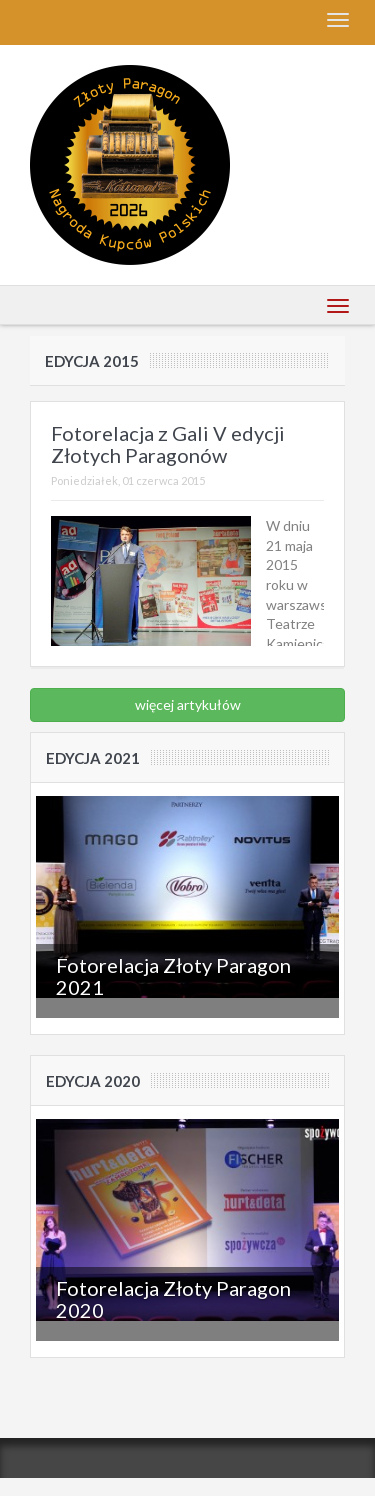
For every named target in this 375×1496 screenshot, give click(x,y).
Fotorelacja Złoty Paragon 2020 (173, 1299)
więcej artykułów (188, 704)
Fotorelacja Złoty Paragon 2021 (173, 976)
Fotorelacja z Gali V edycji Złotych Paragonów (168, 444)
